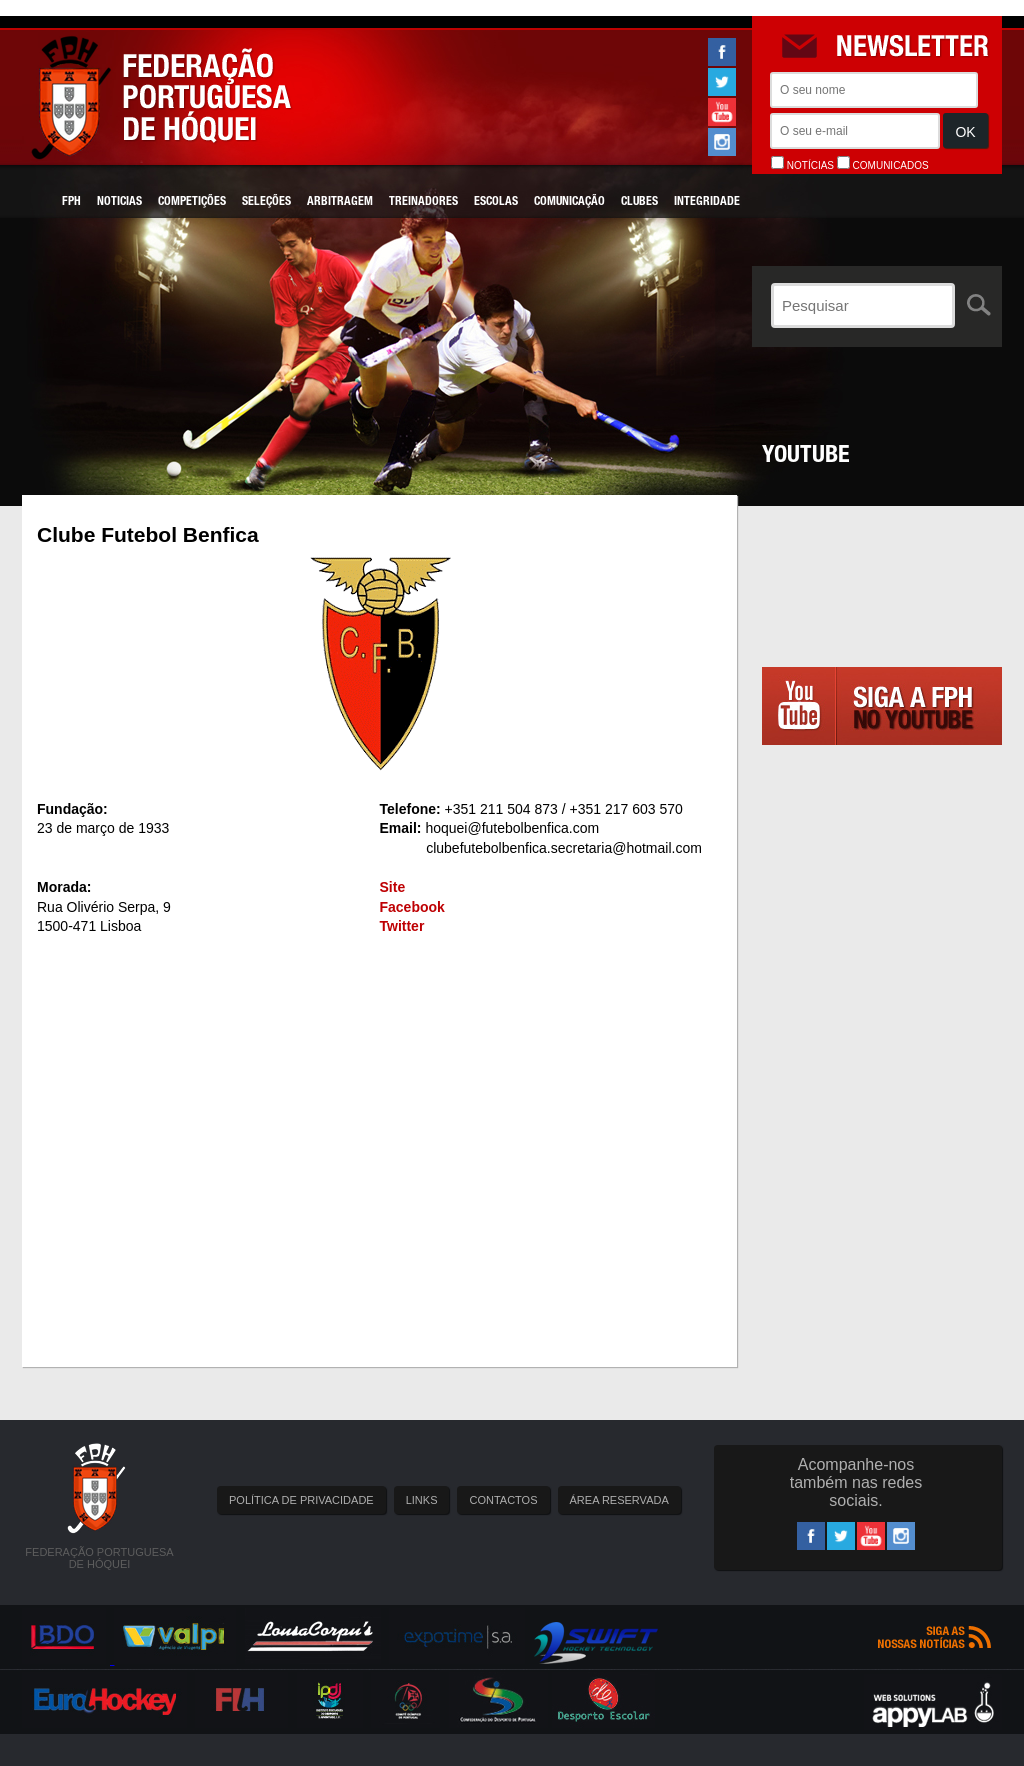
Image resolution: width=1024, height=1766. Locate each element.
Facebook (412, 907)
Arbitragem (340, 202)
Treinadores (423, 202)
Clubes (639, 202)
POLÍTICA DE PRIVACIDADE (301, 1500)
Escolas (496, 202)
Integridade (707, 202)
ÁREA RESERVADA (619, 1500)
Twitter (402, 926)
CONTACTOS (503, 1500)
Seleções (266, 202)
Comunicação (569, 202)
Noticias (119, 202)
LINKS (422, 1500)
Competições (192, 202)
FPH (71, 202)
